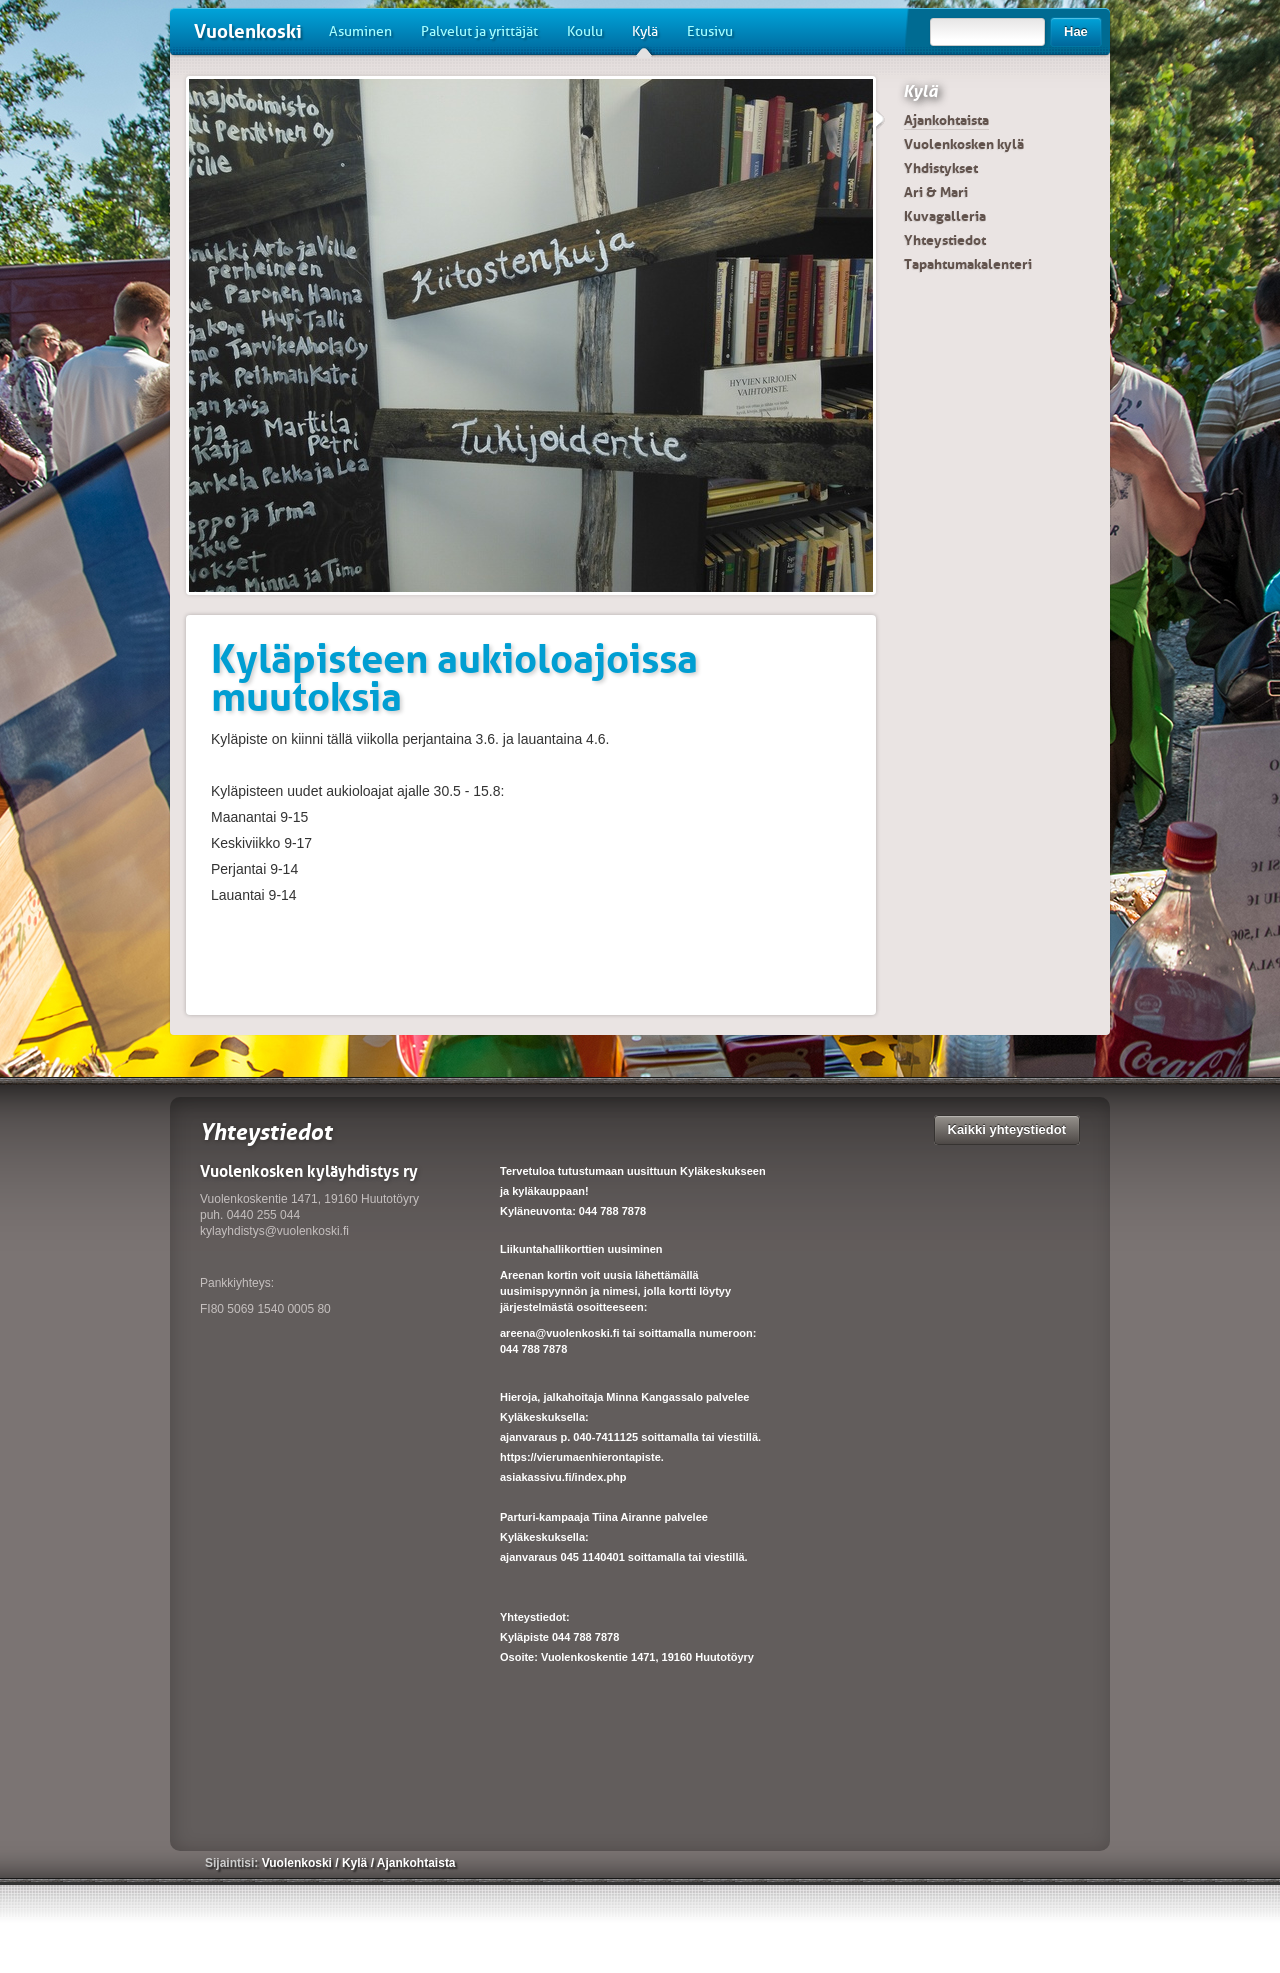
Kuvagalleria (945, 216)
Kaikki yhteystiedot (1007, 1129)
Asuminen (360, 31)
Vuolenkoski (248, 31)
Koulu (585, 31)
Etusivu (710, 31)
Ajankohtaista (946, 120)
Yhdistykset (941, 168)
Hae (1076, 31)
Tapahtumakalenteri (968, 264)
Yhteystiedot (945, 240)
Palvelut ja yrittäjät (479, 31)
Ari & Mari (936, 192)
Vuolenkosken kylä (964, 144)
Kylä (645, 39)
